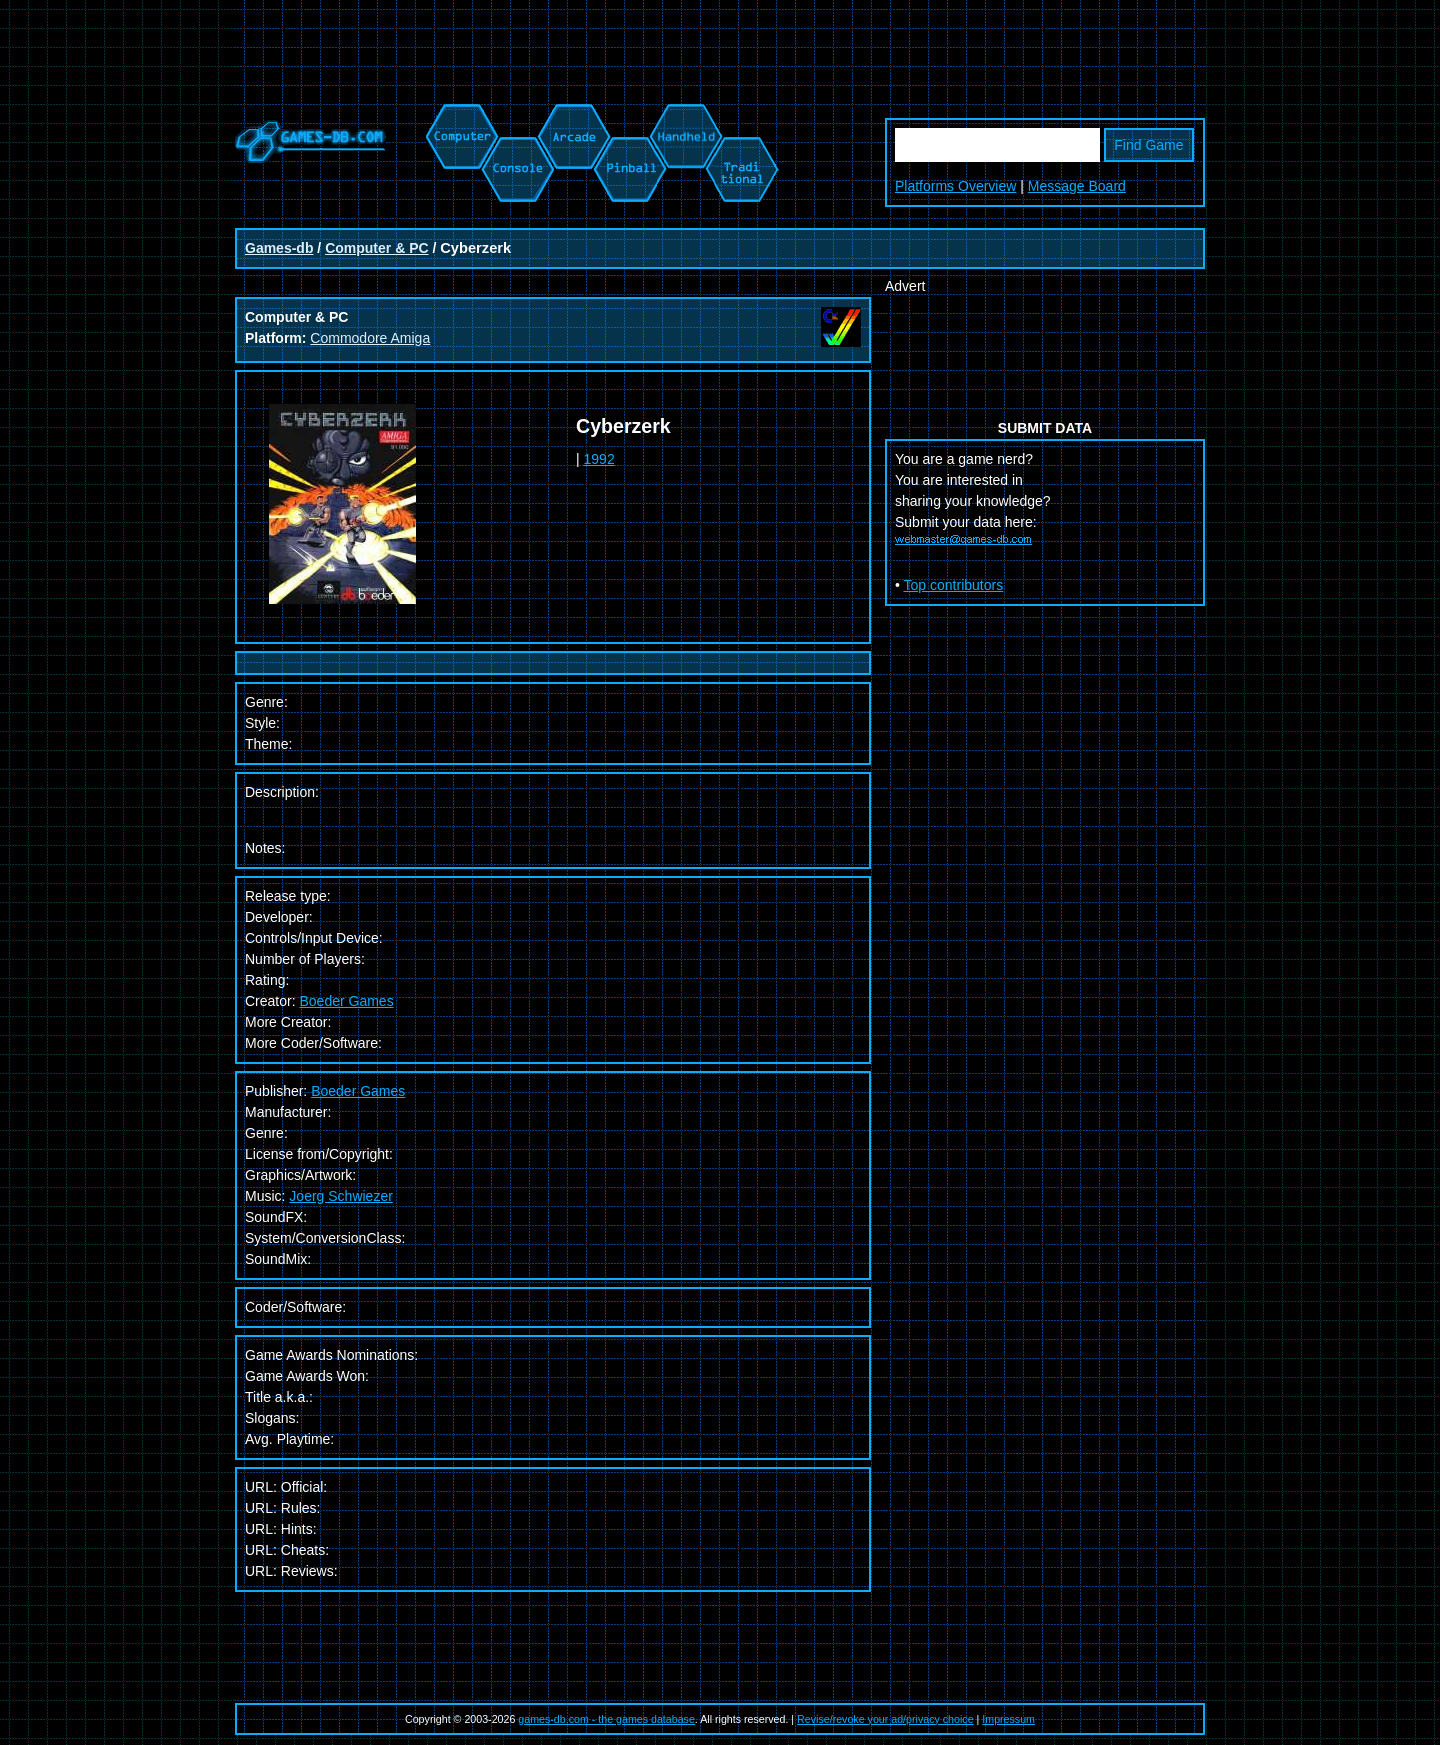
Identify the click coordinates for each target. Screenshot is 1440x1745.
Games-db (279, 248)
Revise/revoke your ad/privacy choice (885, 1719)
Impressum (1008, 1719)
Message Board (1077, 186)
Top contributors (954, 585)
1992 (599, 459)
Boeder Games (346, 1001)
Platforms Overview (955, 186)
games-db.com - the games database (606, 1719)
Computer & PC (376, 248)
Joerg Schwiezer (341, 1196)
